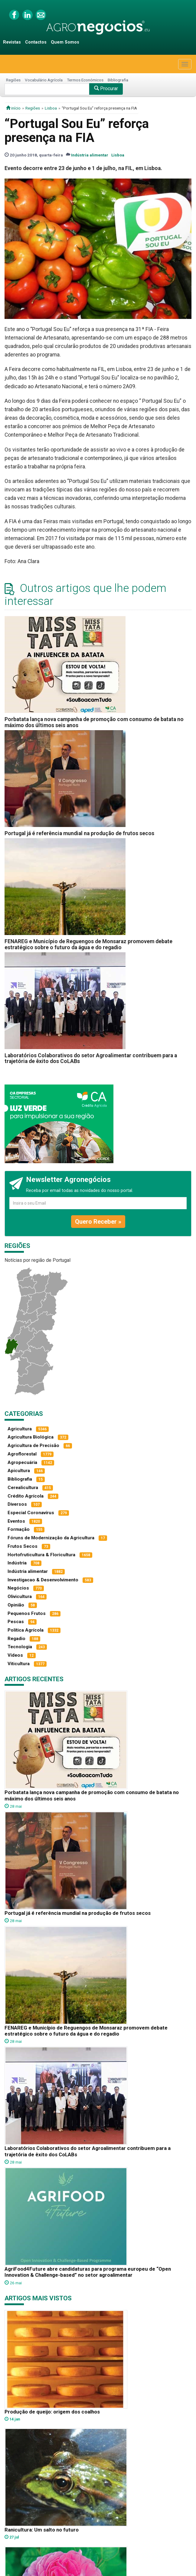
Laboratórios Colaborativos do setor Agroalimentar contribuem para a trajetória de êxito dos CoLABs (91, 1058)
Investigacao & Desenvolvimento (43, 1580)
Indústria (17, 1563)
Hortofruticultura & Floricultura (41, 1554)
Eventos (16, 1521)
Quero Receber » (98, 1221)
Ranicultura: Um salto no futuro (42, 2530)
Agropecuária (22, 1462)
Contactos (36, 42)
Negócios (18, 1588)
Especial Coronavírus (31, 1512)
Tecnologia (20, 1646)
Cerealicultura (23, 1487)
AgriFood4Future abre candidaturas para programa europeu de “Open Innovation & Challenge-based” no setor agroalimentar (88, 2272)
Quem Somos (65, 42)
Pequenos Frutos (27, 1613)
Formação (19, 1529)
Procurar (106, 88)
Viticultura (19, 1663)
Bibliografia (118, 79)
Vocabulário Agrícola (44, 79)
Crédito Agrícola (26, 1496)
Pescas (16, 1621)
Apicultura (19, 1470)
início (13, 108)
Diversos (17, 1504)
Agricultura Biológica (31, 1437)
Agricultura (20, 1429)
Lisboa (51, 108)
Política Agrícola (26, 1630)
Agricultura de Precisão (33, 1445)
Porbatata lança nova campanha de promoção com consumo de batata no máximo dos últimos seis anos (94, 722)
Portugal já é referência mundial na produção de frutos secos (79, 833)
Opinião (16, 1605)
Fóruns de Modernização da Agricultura (51, 1538)
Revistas (12, 42)
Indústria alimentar (89, 155)
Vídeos (15, 1655)
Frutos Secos (23, 1546)
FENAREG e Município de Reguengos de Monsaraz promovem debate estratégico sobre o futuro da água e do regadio (88, 944)
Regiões (13, 79)
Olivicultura (20, 1596)
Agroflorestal (22, 1454)
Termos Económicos (85, 79)
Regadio (16, 1638)
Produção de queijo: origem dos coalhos (52, 2412)
